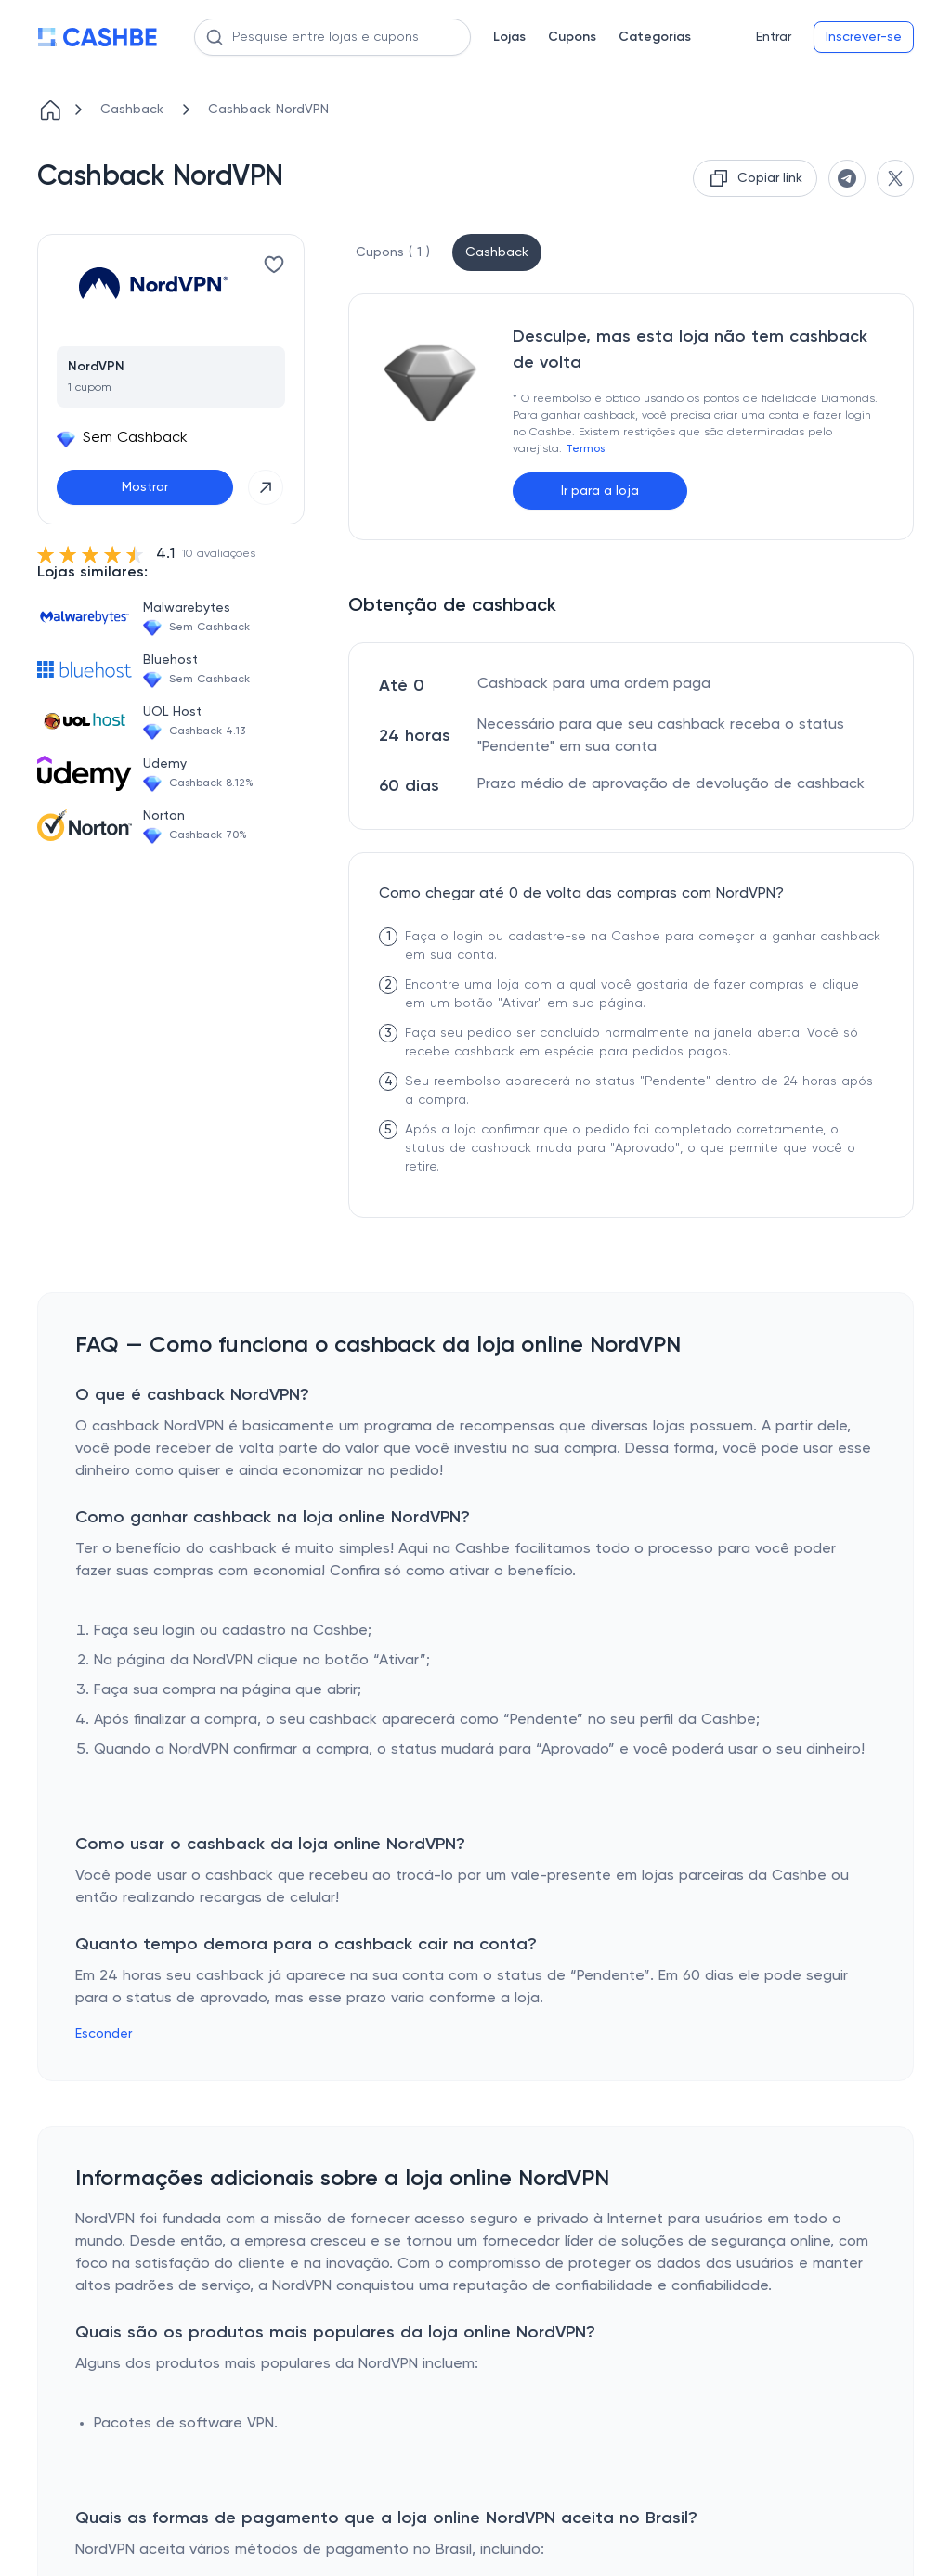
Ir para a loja (600, 491)
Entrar (773, 37)
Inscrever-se (864, 37)
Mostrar (145, 487)
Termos (585, 449)
